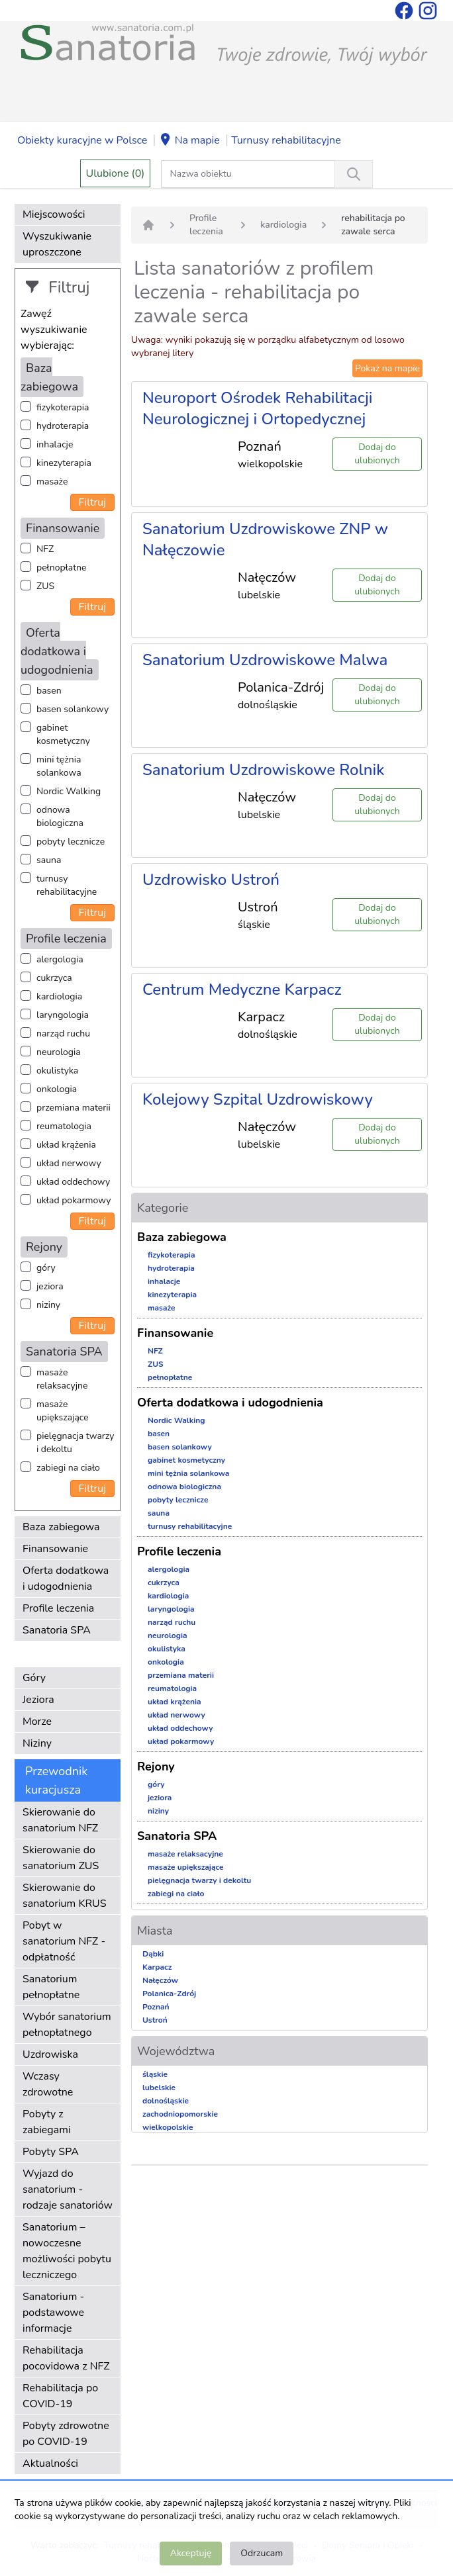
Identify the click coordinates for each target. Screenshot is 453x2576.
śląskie (155, 2074)
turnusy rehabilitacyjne (66, 885)
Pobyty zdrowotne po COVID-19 (66, 2433)
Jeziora (38, 1699)
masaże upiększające (62, 1411)
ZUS (45, 586)
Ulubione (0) (115, 173)
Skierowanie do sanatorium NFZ (60, 1820)
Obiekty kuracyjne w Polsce (82, 140)
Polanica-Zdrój (169, 1993)
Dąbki (153, 1954)
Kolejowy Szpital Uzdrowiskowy (257, 1099)
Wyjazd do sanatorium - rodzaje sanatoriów (68, 2189)
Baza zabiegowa (61, 1527)
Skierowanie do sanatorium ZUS (61, 1858)
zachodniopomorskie (180, 2114)
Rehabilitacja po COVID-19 (60, 2396)
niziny (48, 1305)
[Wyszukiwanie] (353, 174)
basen (49, 690)
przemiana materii (73, 1107)
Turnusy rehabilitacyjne (285, 140)
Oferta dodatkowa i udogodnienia (66, 1578)
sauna (48, 860)
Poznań (156, 2006)
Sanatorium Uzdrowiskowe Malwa (264, 659)
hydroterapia (62, 426)
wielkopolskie (167, 2127)
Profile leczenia (58, 1608)
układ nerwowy (68, 1163)
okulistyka (57, 1070)
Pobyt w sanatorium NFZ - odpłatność (64, 1941)
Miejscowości (54, 214)
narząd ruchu (63, 1033)
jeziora (50, 1286)
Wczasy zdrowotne (48, 2084)
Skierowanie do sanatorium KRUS (65, 1895)
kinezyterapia (63, 463)
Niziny (37, 1743)
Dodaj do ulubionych (376, 454)
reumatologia (63, 1126)
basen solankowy (72, 709)
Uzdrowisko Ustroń (210, 879)
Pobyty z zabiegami (47, 2122)
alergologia (59, 959)
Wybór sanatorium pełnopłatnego (67, 2024)
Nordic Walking (68, 791)
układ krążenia (66, 1144)
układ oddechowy (73, 1181)
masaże (52, 481)
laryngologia (62, 1015)
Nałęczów (160, 1980)
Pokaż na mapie (387, 368)
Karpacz (157, 1967)
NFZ (45, 549)
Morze (37, 1721)
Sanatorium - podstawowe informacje (53, 2312)
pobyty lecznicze (70, 841)
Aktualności (50, 2463)
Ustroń (155, 2020)
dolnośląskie (165, 2100)
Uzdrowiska (50, 2054)
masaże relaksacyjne (61, 1379)
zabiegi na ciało (68, 1467)
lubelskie (159, 2087)
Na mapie (189, 141)
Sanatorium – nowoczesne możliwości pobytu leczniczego (67, 2251)
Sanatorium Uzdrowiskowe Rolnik (263, 769)
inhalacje (54, 444)
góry (46, 1268)
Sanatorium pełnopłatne (51, 1987)
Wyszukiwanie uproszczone (57, 244)
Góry (34, 1678)
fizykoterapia (62, 407)
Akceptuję (190, 2553)
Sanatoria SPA (57, 1630)
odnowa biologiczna (59, 816)
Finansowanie (55, 1548)
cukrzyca (54, 978)
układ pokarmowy (73, 1200)
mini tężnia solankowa (58, 766)
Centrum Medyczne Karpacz (242, 989)
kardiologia (59, 996)
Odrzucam (261, 2553)
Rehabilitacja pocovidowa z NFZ (66, 2358)
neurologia (58, 1052)
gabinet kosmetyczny (63, 734)
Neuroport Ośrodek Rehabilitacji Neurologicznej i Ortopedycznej (257, 408)
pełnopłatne (61, 567)
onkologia (56, 1089)
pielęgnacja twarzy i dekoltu (75, 1442)
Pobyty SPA (51, 2151)
